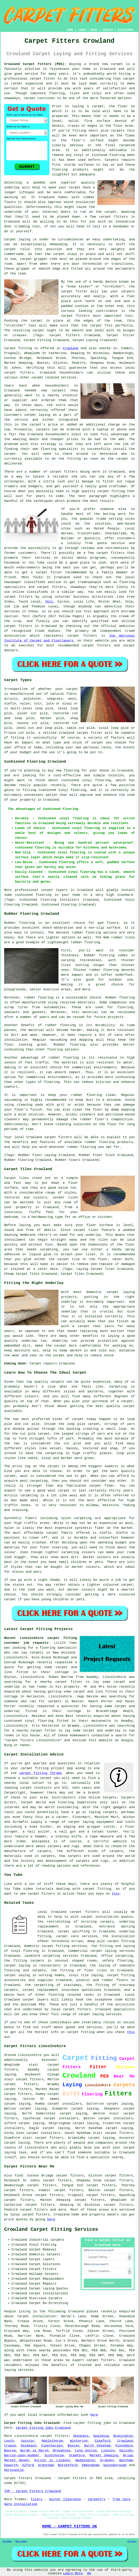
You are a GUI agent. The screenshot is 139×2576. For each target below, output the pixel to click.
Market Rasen (16, 2460)
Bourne (10, 2450)
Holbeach (28, 2446)
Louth (9, 2441)
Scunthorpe (54, 2455)
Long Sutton (86, 2450)
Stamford (77, 2455)
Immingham (90, 2465)
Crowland (70, 348)
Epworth (11, 2465)
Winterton (79, 2441)
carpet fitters (113, 217)
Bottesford (67, 2465)
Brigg (128, 2455)
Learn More (73, 2573)
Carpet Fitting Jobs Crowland (43, 2428)
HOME (70, 30)
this (115, 1894)
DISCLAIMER (125, 30)
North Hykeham (97, 2446)
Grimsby (107, 2460)
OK (89, 2573)
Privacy (132, 2541)
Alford (28, 2465)
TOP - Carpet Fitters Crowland (32, 2491)
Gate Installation (20, 2504)
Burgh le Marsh (34, 2450)
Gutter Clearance (65, 2499)
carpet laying (120, 2104)
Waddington (85, 2460)
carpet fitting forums (40, 1773)
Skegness (81, 2436)
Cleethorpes (52, 2446)
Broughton (61, 2450)
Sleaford (102, 2441)
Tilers (36, 2499)
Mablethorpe (52, 2441)
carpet (117, 64)
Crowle (10, 2446)
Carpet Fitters (18, 2478)
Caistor (28, 2441)
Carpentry (96, 2499)
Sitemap (6, 2541)
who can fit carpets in (45, 1701)
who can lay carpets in (27, 1652)
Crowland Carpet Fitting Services (51, 2229)
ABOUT (94, 30)
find (18, 2175)
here (51, 2219)
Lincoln (108, 2450)
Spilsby (126, 2450)
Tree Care (121, 2499)
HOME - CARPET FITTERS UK (69, 2526)
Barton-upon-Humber (21, 2455)
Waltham (126, 2460)
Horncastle (14, 2470)
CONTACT (108, 30)
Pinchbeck (124, 2446)
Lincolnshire (26, 2436)
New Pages (21, 2541)
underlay (12, 187)
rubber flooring (63, 1057)
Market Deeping (104, 2455)
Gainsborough (115, 2465)
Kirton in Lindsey (52, 2460)
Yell (49, 601)
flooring (117, 155)
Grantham (46, 2465)
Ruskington (123, 2436)
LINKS (82, 30)
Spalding (101, 2436)
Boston (73, 2446)
